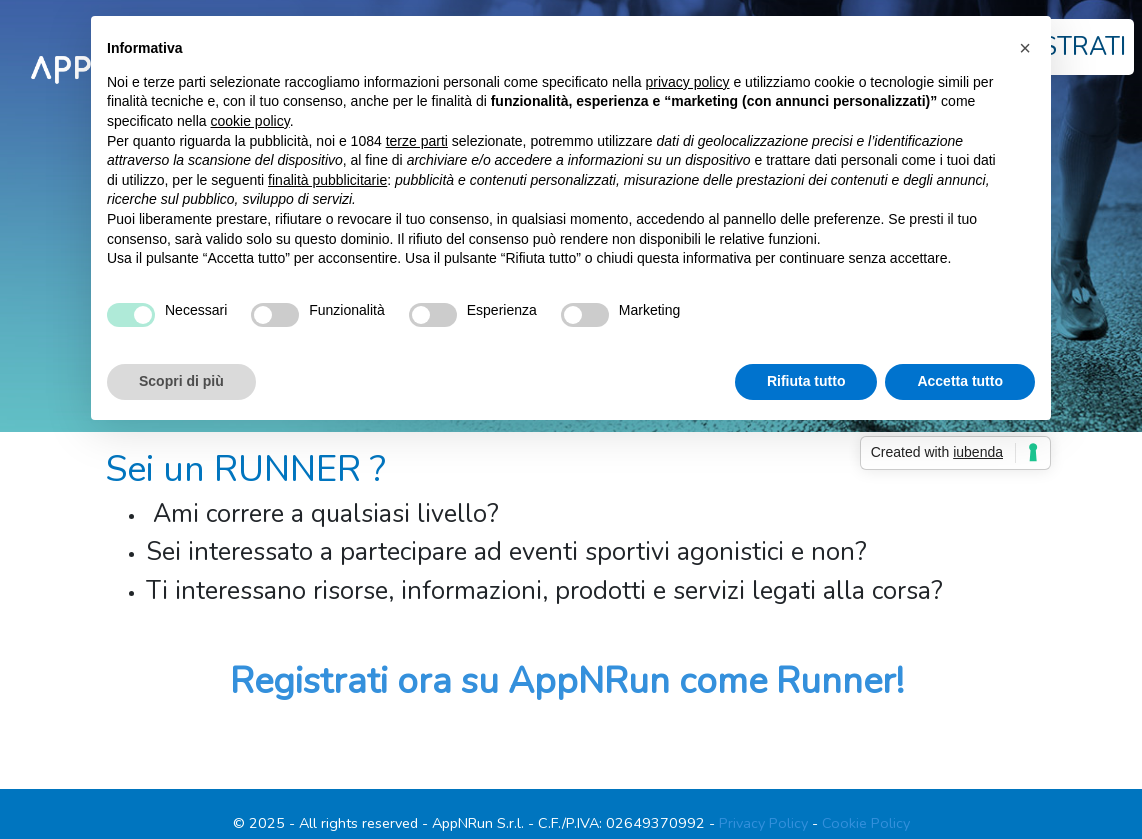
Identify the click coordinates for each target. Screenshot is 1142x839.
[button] (1025, 48)
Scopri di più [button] (181, 381)
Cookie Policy (866, 823)
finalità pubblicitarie (327, 180)
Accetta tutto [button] (960, 381)
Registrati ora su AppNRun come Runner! (567, 681)
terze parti (417, 141)
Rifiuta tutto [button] (806, 381)
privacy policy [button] (688, 82)
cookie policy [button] (250, 121)
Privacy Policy (763, 823)
